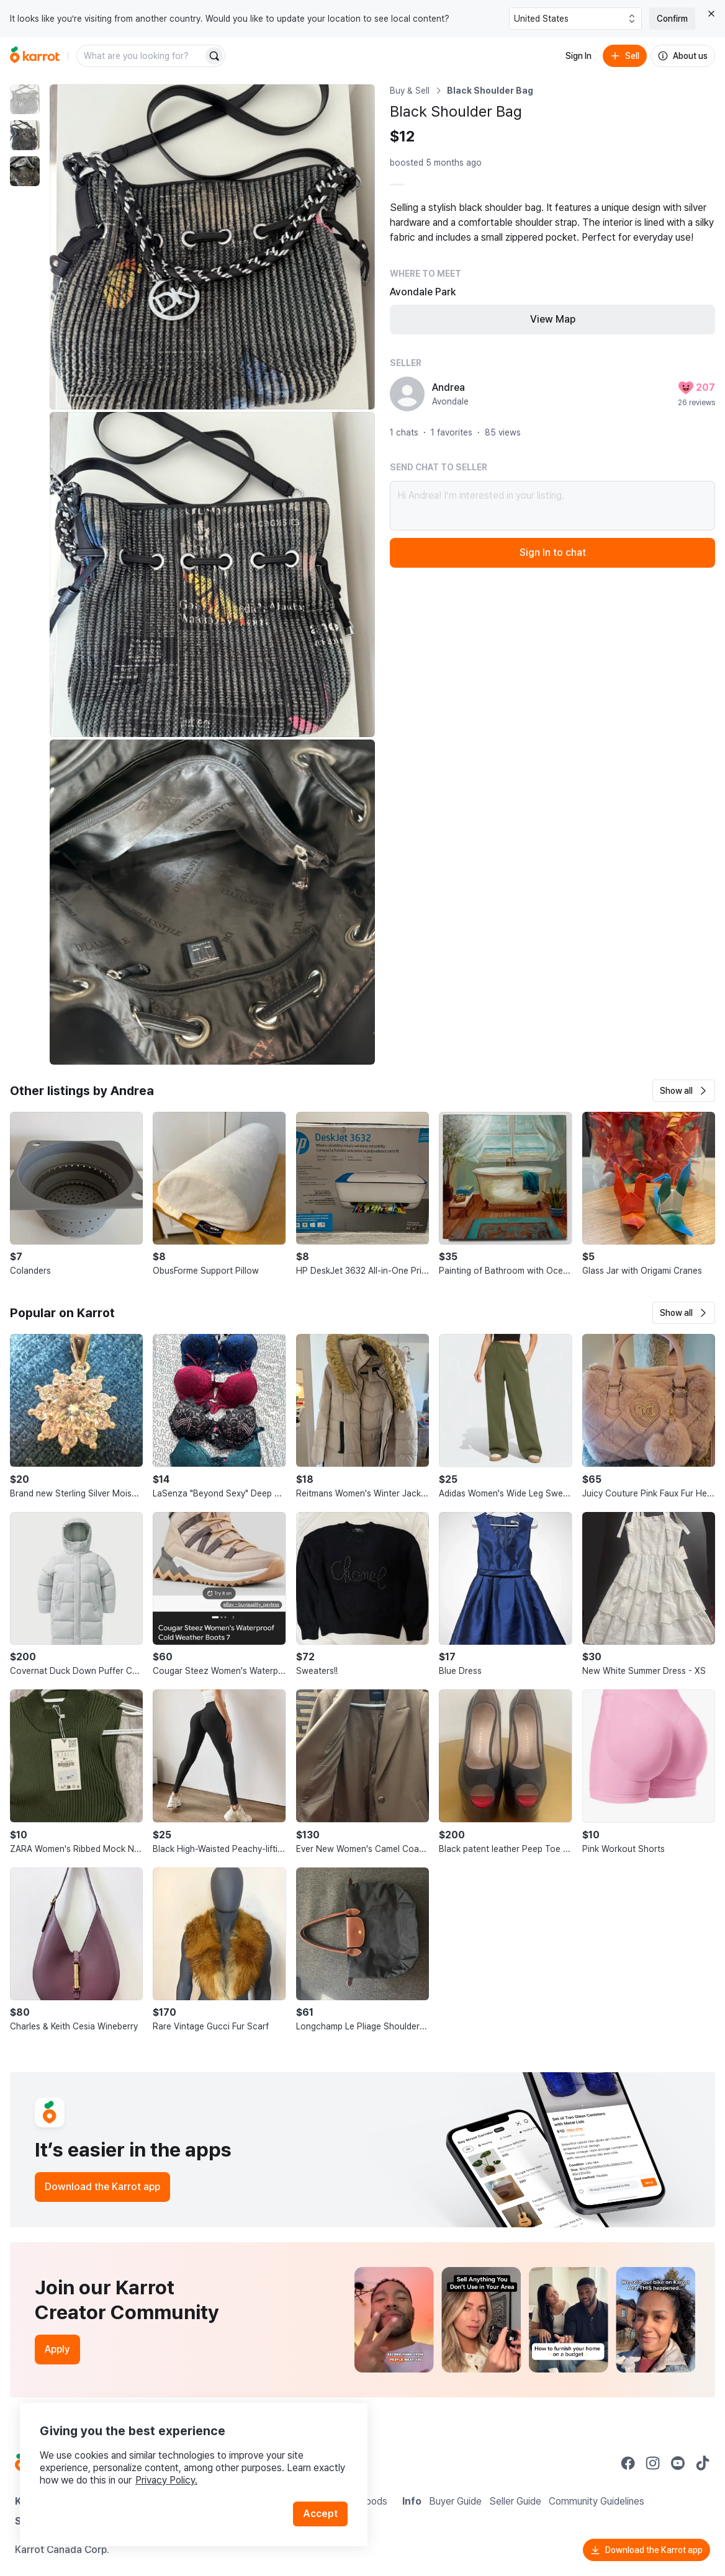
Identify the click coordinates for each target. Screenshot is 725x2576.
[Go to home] (35, 56)
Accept (320, 2514)
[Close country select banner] (711, 13)
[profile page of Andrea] (407, 394)
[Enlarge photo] (212, 246)
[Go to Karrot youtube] (677, 2463)
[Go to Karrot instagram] (653, 2463)
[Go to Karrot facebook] (628, 2463)
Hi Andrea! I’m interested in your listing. (552, 505)
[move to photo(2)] (25, 135)
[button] (683, 1091)
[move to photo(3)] (25, 171)
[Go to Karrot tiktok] (702, 2463)
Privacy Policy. (166, 2480)
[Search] (214, 56)
